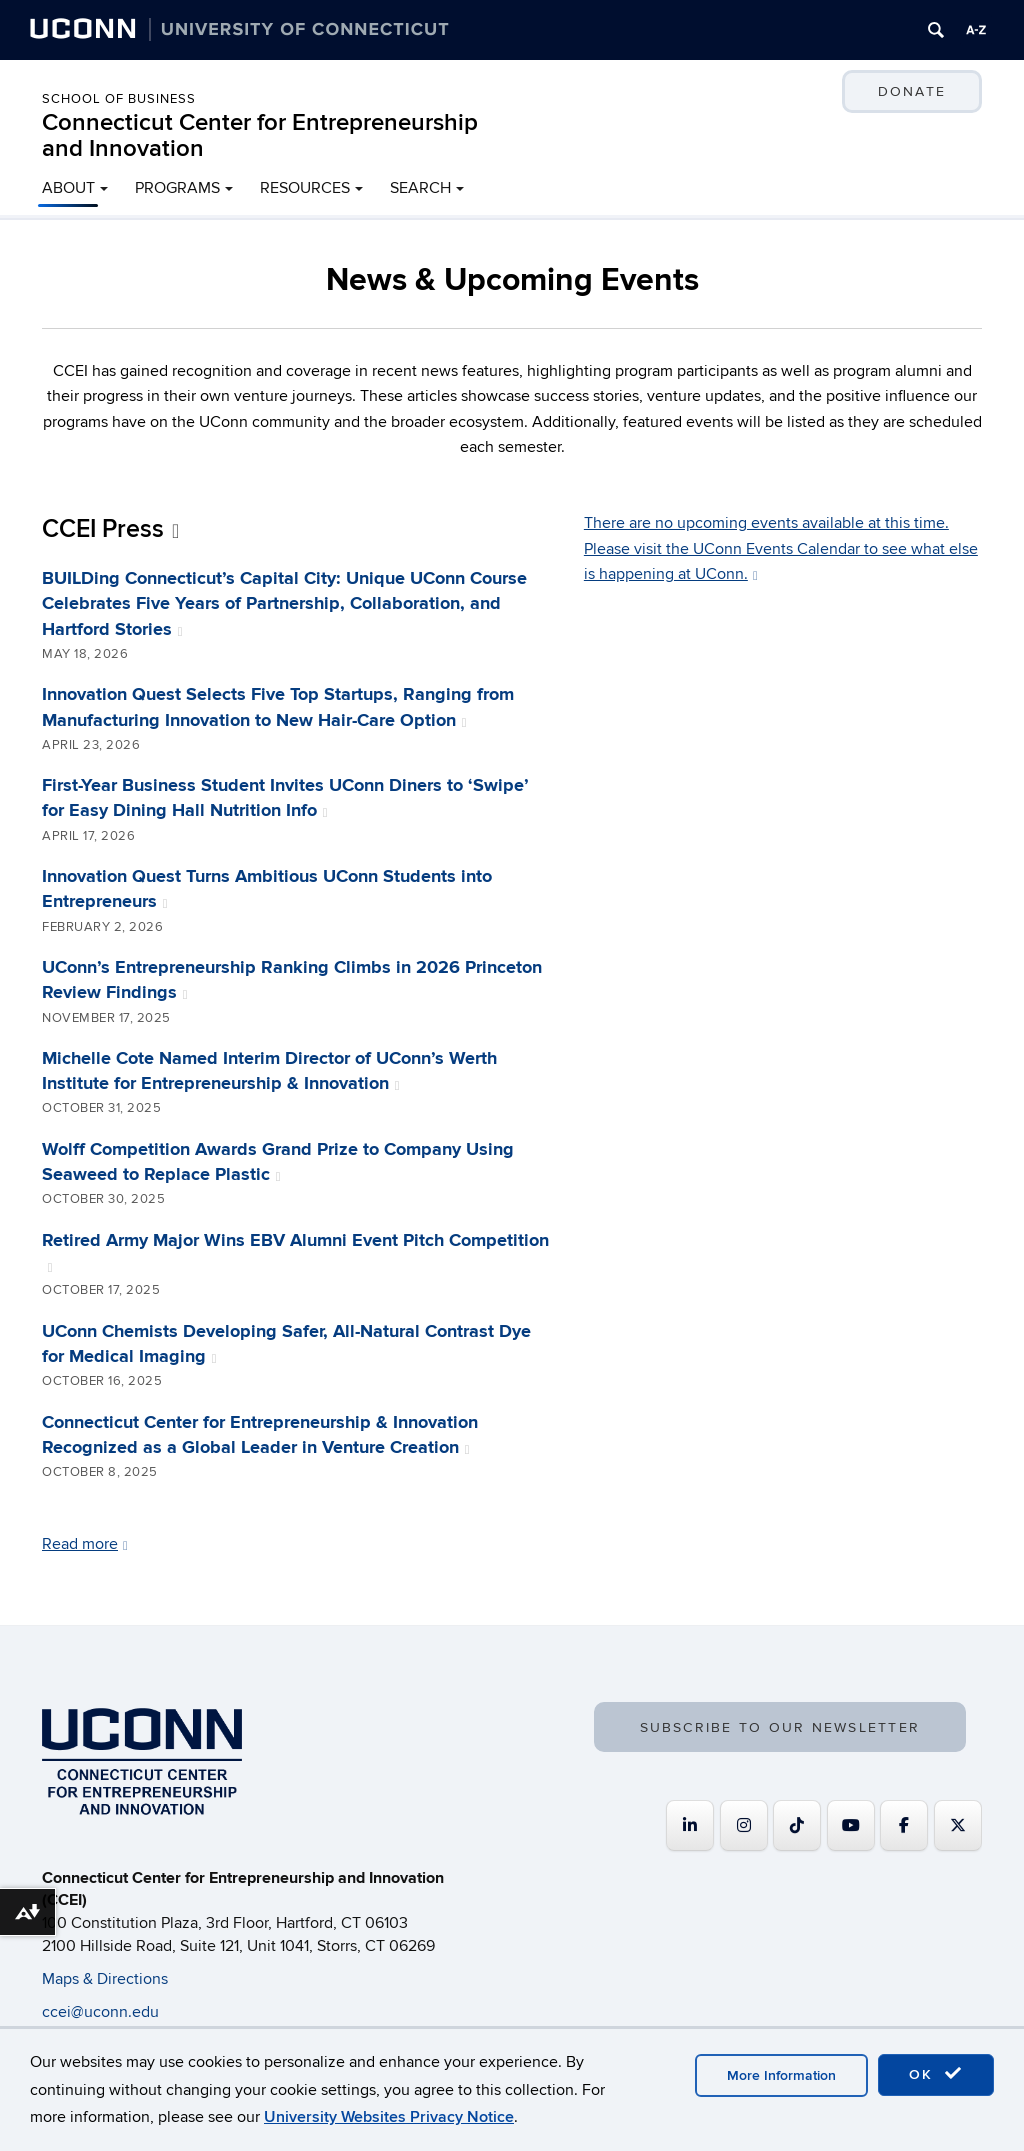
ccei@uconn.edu (100, 2012)
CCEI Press (110, 529)
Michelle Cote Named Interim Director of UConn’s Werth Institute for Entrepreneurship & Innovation (269, 1071)
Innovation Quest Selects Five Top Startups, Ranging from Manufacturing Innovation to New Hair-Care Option (278, 707)
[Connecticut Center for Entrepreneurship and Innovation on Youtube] (851, 1825)
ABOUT (68, 188)
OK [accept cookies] (936, 2074)
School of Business (119, 99)
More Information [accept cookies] (781, 2075)
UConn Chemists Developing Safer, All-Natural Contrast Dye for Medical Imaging (286, 1344)
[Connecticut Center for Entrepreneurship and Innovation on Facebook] (904, 1825)
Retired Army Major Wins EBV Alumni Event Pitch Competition (295, 1252)
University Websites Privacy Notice (389, 2117)
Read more (85, 1544)
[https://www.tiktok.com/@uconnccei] (797, 1825)
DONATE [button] (912, 91)
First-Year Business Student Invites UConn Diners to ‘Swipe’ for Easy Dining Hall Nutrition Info (285, 798)
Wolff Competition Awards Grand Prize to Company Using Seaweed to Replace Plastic (278, 1162)
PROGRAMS (177, 188)
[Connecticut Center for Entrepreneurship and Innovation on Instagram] (744, 1825)
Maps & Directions (105, 1979)
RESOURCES (305, 188)
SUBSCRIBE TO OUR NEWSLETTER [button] (780, 1727)
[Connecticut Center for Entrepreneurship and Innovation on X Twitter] (958, 1825)
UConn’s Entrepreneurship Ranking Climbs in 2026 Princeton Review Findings (292, 980)
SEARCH (420, 188)
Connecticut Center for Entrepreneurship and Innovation (260, 135)
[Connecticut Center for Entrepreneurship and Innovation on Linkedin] (690, 1825)
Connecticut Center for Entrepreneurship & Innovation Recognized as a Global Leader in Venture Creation (260, 1435)
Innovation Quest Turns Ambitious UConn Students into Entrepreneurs (267, 889)
